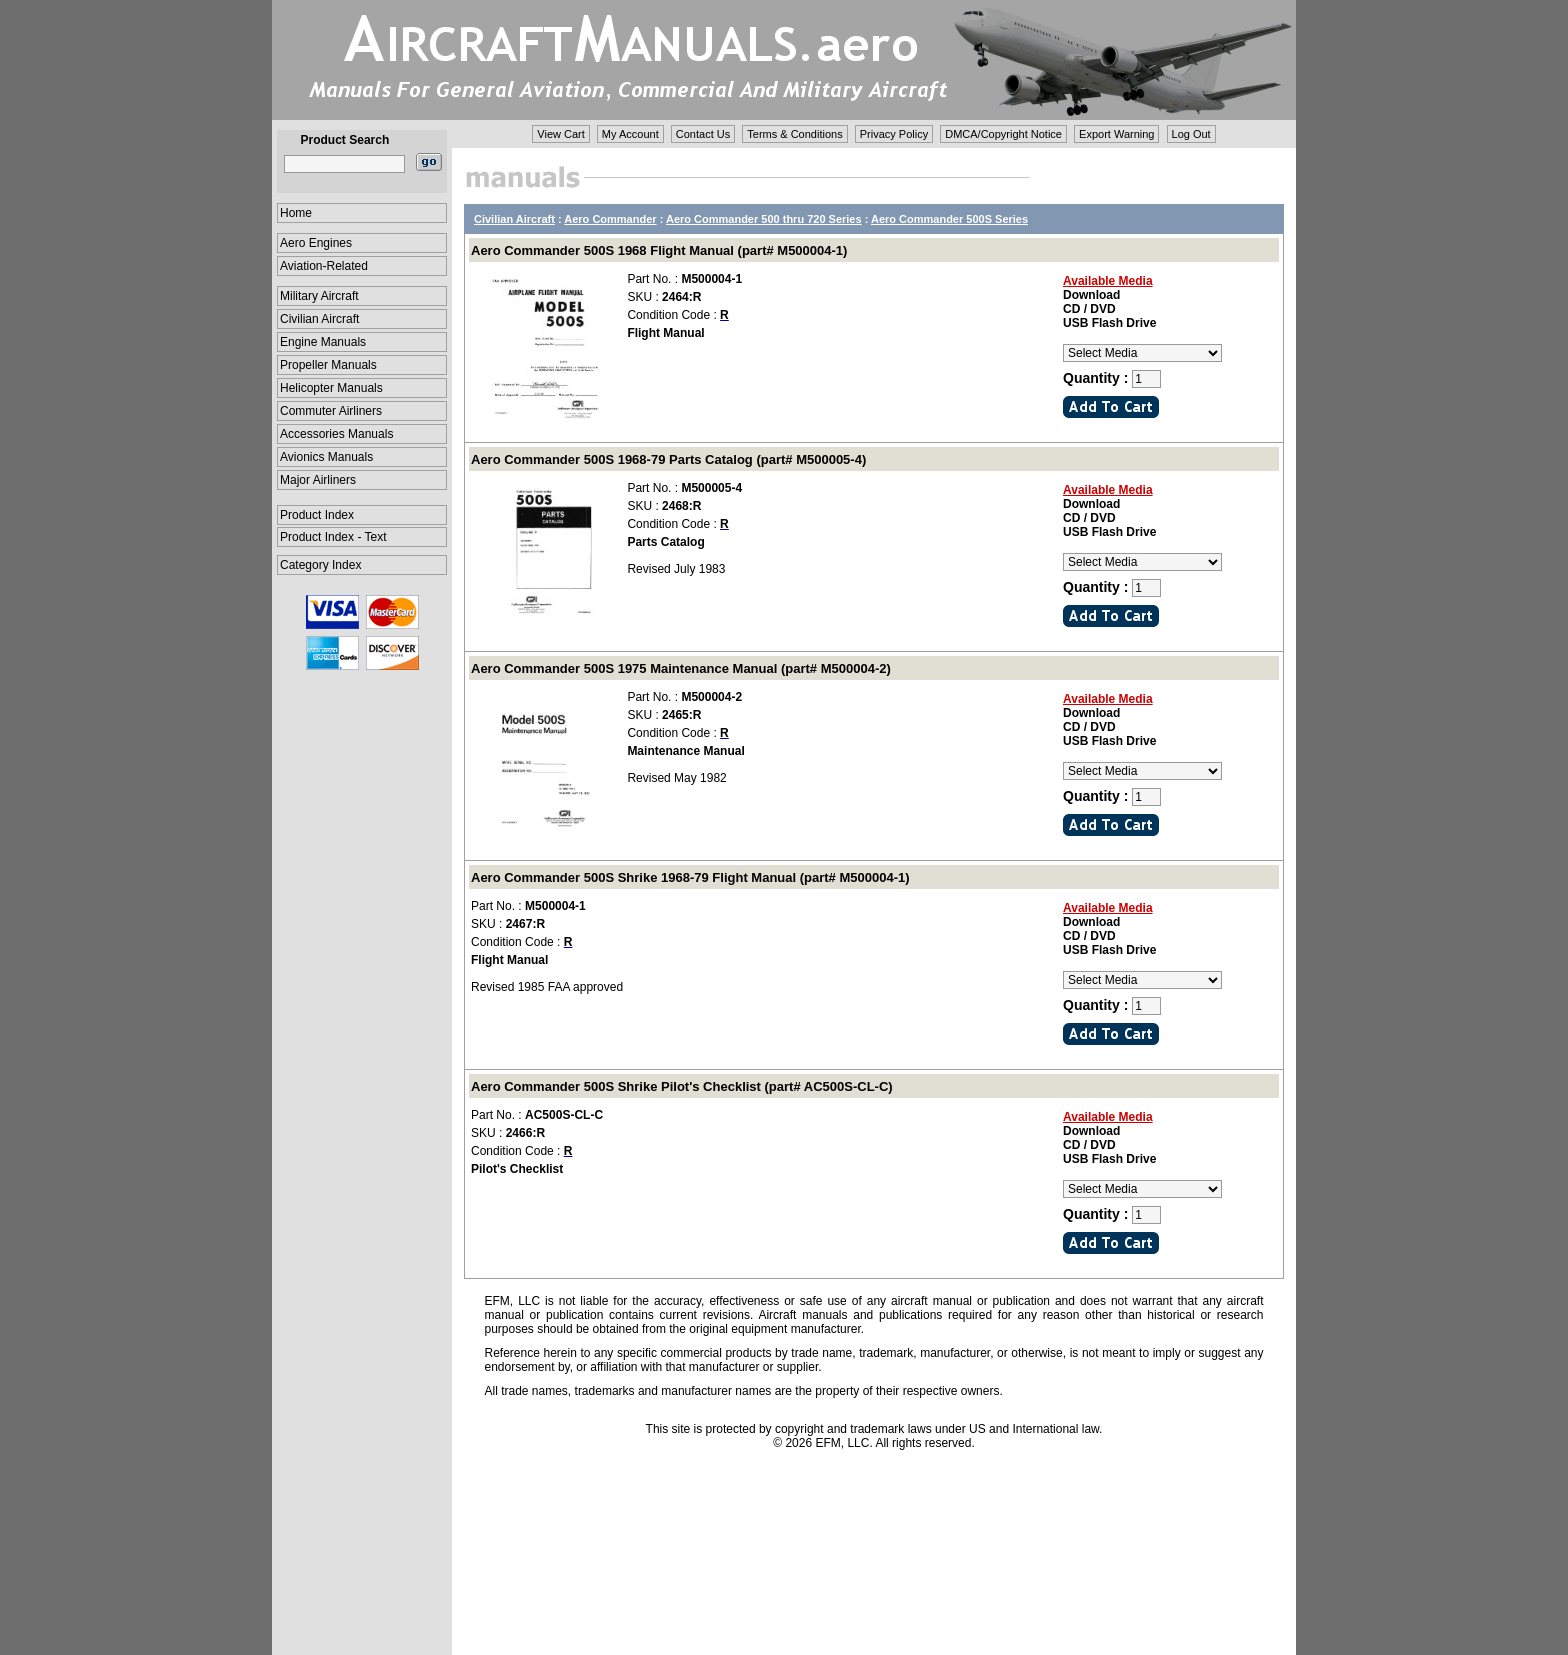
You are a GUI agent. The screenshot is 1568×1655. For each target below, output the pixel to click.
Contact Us (703, 134)
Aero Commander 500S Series (949, 219)
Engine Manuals (323, 342)
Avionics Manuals (326, 457)
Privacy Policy (894, 134)
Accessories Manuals (336, 434)
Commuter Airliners (331, 411)
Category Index (320, 565)
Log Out (1191, 134)
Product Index (317, 515)
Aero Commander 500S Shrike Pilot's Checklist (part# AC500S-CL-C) (682, 1086)
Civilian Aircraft (319, 319)
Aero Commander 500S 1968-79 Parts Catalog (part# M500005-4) (668, 459)
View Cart (560, 134)
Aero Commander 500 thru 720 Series (764, 219)
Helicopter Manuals (331, 388)
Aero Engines (316, 243)
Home (296, 213)
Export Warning (1116, 134)
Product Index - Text (333, 537)
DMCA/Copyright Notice (1003, 134)
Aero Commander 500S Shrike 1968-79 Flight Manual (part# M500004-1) (690, 877)
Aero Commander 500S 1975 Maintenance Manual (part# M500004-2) (681, 668)
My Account (630, 134)
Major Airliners (318, 480)
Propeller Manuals (328, 365)
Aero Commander (610, 219)
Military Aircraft (319, 296)
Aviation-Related (324, 266)
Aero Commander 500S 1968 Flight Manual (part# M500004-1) (659, 250)
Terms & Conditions (794, 134)
